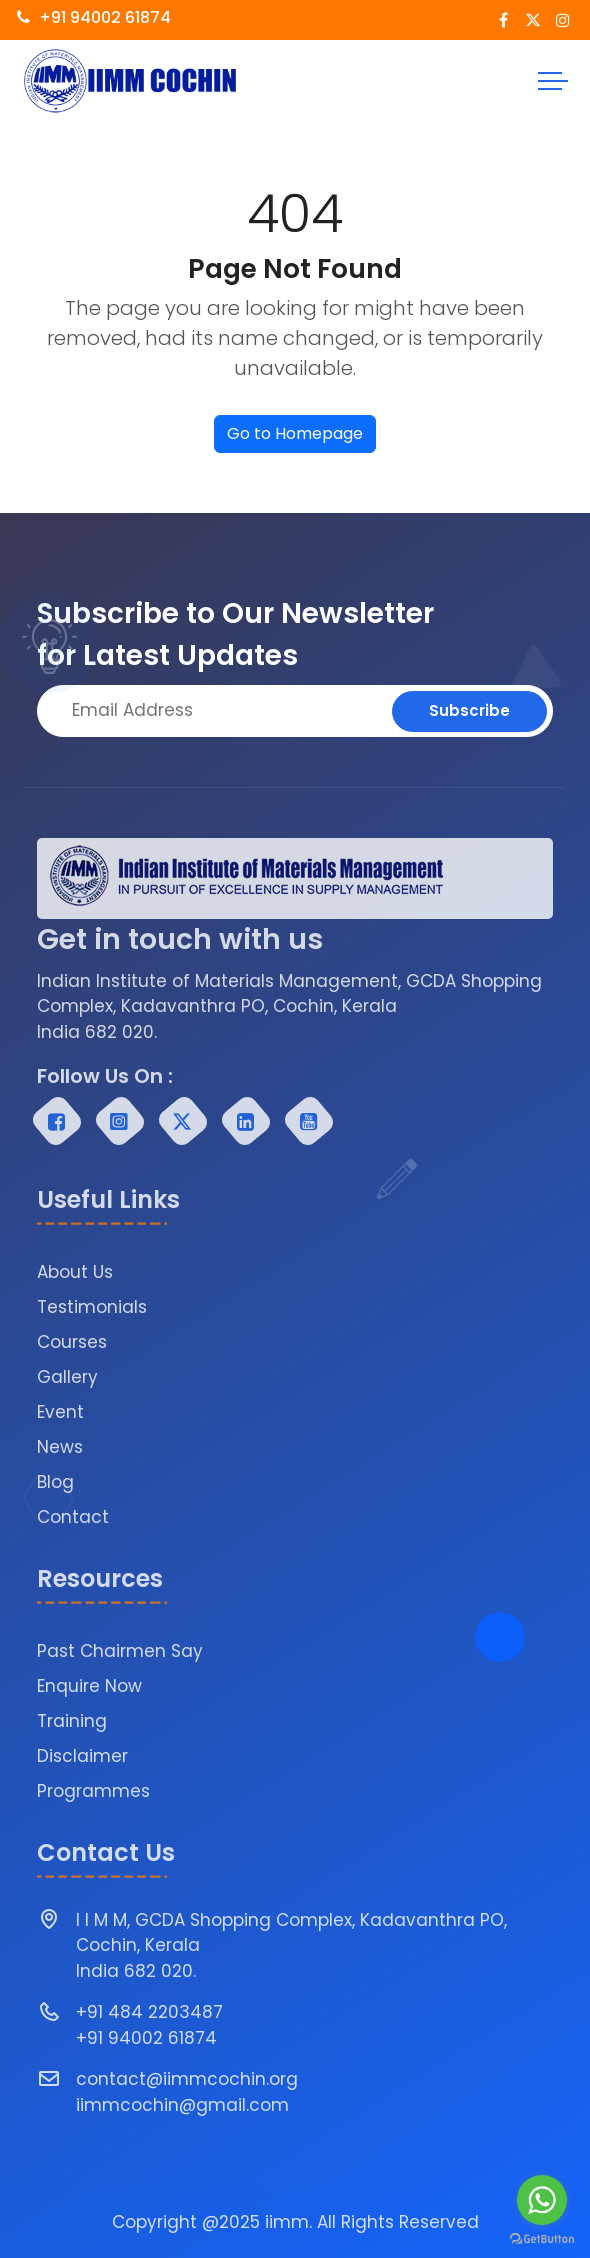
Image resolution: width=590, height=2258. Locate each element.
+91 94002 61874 (94, 17)
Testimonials (92, 1307)
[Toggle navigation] (553, 81)
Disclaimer (82, 1756)
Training (72, 1721)
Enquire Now (89, 1686)
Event (60, 1412)
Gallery (67, 1377)
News (60, 1447)
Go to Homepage (295, 433)
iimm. (288, 2222)
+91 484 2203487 (149, 2012)
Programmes (93, 1791)
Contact (73, 1517)
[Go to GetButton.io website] (542, 2238)
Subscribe (469, 710)
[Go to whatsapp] (542, 2200)
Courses (72, 1342)
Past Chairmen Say (120, 1651)
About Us (75, 1272)
